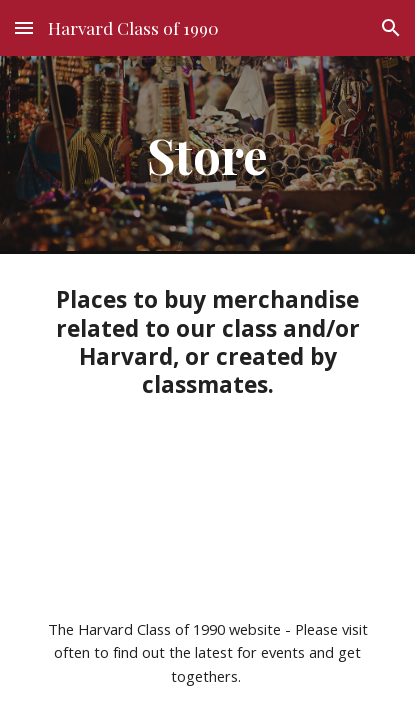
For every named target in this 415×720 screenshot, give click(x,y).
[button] (24, 27)
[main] (207, 155)
